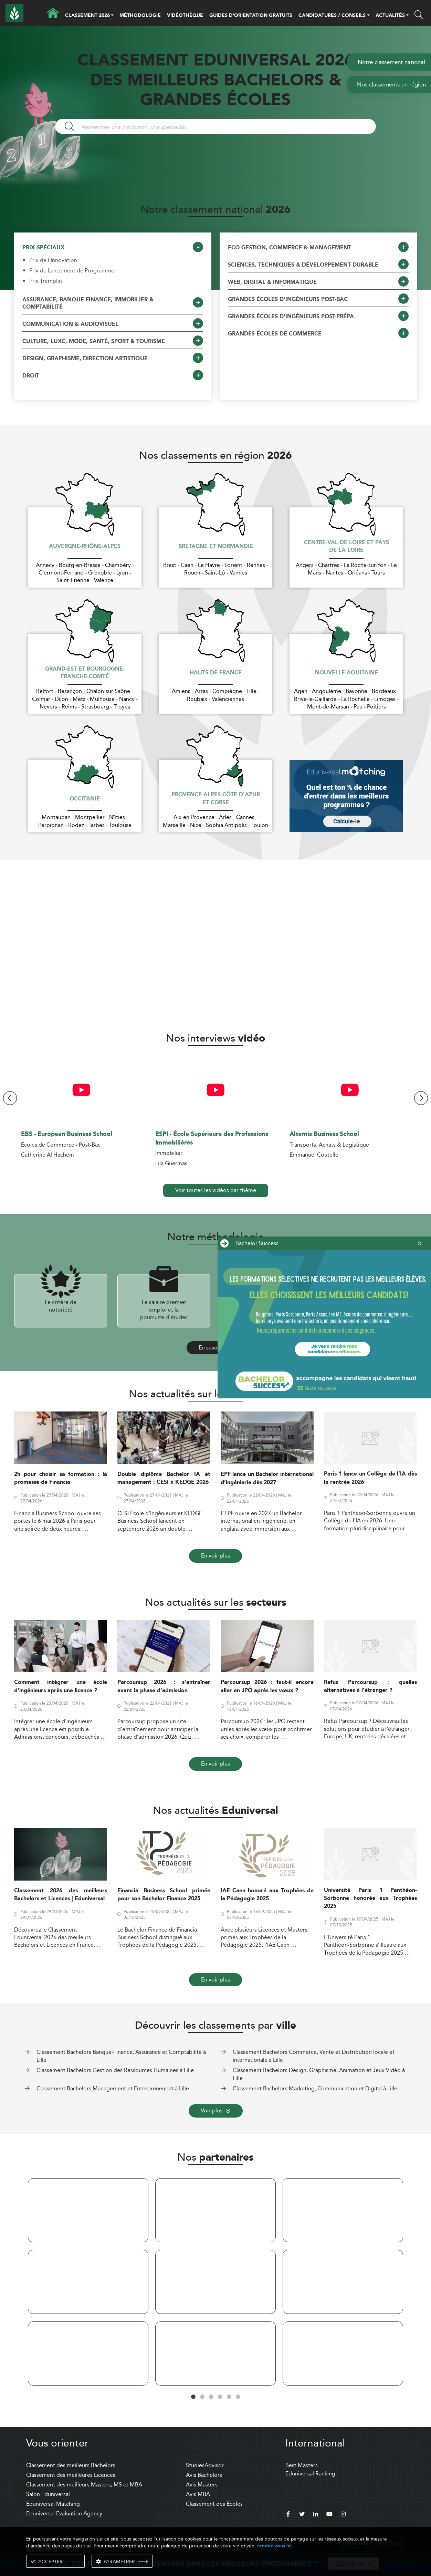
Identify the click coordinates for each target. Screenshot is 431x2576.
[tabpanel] (88, 2283)
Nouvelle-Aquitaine (346, 673)
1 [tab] (193, 2396)
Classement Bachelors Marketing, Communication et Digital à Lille (315, 2088)
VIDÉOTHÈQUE (185, 15)
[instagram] (343, 2515)
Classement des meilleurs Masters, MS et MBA (84, 2484)
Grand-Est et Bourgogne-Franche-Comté (85, 673)
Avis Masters (202, 2484)
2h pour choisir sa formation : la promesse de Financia (60, 1478)
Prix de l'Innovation (53, 260)
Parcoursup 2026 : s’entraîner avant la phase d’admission (163, 1686)
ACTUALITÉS (390, 15)
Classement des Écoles (214, 2504)
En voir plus (215, 1555)
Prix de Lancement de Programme (71, 270)
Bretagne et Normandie (215, 546)
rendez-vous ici (274, 2546)
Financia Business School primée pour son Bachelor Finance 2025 (163, 1894)
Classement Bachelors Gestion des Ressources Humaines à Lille (115, 2070)
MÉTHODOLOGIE (140, 15)
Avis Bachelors (204, 2475)
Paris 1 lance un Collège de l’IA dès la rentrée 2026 (370, 1478)
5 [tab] (228, 2396)
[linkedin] (315, 2515)
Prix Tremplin (45, 281)
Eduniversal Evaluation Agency (64, 2513)
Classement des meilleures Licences (70, 2475)
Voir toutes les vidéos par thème (215, 1190)
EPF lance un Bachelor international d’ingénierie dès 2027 (267, 1478)
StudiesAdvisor (205, 2465)
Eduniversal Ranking (310, 2473)
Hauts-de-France (216, 673)
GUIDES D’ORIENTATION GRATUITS (250, 15)
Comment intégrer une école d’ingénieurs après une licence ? (60, 1686)
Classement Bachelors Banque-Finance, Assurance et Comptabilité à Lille (121, 2056)
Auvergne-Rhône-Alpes (84, 546)
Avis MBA (198, 2494)
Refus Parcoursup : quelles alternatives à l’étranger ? (370, 1686)
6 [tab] (237, 2396)
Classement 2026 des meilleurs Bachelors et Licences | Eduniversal (60, 1894)
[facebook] (288, 2515)
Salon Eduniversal (48, 2494)
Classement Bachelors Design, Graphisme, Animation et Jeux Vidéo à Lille (319, 2074)
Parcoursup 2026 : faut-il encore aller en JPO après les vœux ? (267, 1686)
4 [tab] (220, 2396)
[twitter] (302, 2515)
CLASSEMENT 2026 (87, 15)
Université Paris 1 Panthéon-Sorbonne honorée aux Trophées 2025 (370, 1898)
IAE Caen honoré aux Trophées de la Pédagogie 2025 (267, 1894)
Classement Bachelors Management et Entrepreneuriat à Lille (112, 2088)
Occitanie (85, 799)
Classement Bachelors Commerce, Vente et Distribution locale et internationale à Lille (314, 2056)
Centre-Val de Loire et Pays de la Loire (346, 547)
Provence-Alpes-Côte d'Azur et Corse (215, 799)
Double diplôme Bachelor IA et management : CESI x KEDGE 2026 (163, 1478)
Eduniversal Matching (53, 2504)
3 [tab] (211, 2396)
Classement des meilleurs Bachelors (70, 2465)
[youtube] (329, 2515)
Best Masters (301, 2465)
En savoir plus (216, 1347)
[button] (112, 15)
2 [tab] (202, 2396)
